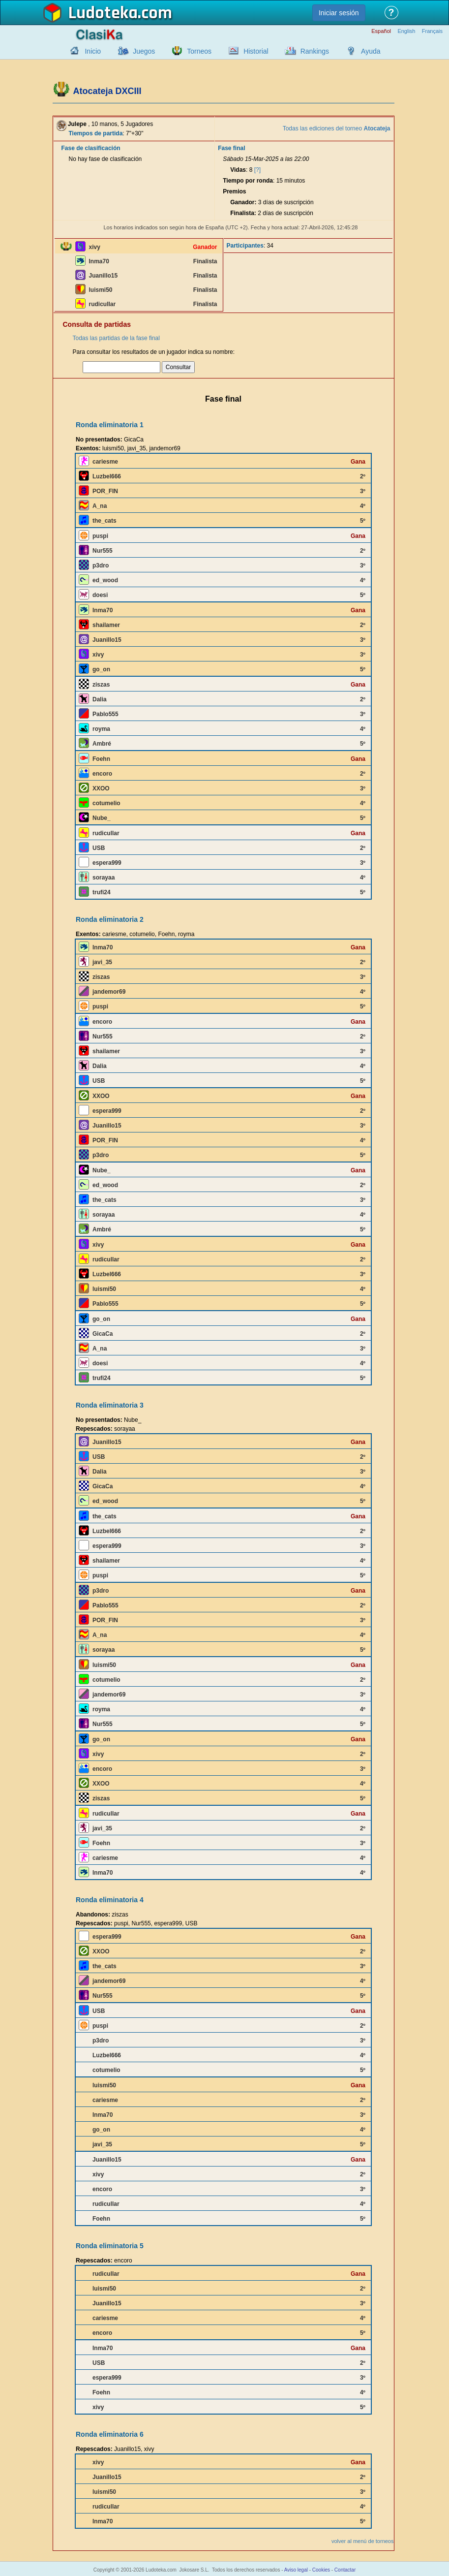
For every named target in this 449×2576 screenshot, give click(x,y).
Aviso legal (296, 2570)
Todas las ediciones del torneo (336, 128)
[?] (257, 169)
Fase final (231, 148)
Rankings (314, 51)
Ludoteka (103, 13)
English (406, 31)
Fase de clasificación (90, 148)
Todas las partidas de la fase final (116, 338)
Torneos (199, 51)
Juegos (144, 51)
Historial (256, 51)
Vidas (238, 169)
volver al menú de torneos (362, 2541)
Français (432, 31)
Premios (234, 191)
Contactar (345, 2570)
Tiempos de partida (96, 133)
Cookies (321, 2570)
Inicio (93, 51)
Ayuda (370, 51)
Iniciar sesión (339, 13)
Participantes (245, 245)
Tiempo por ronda (248, 180)
